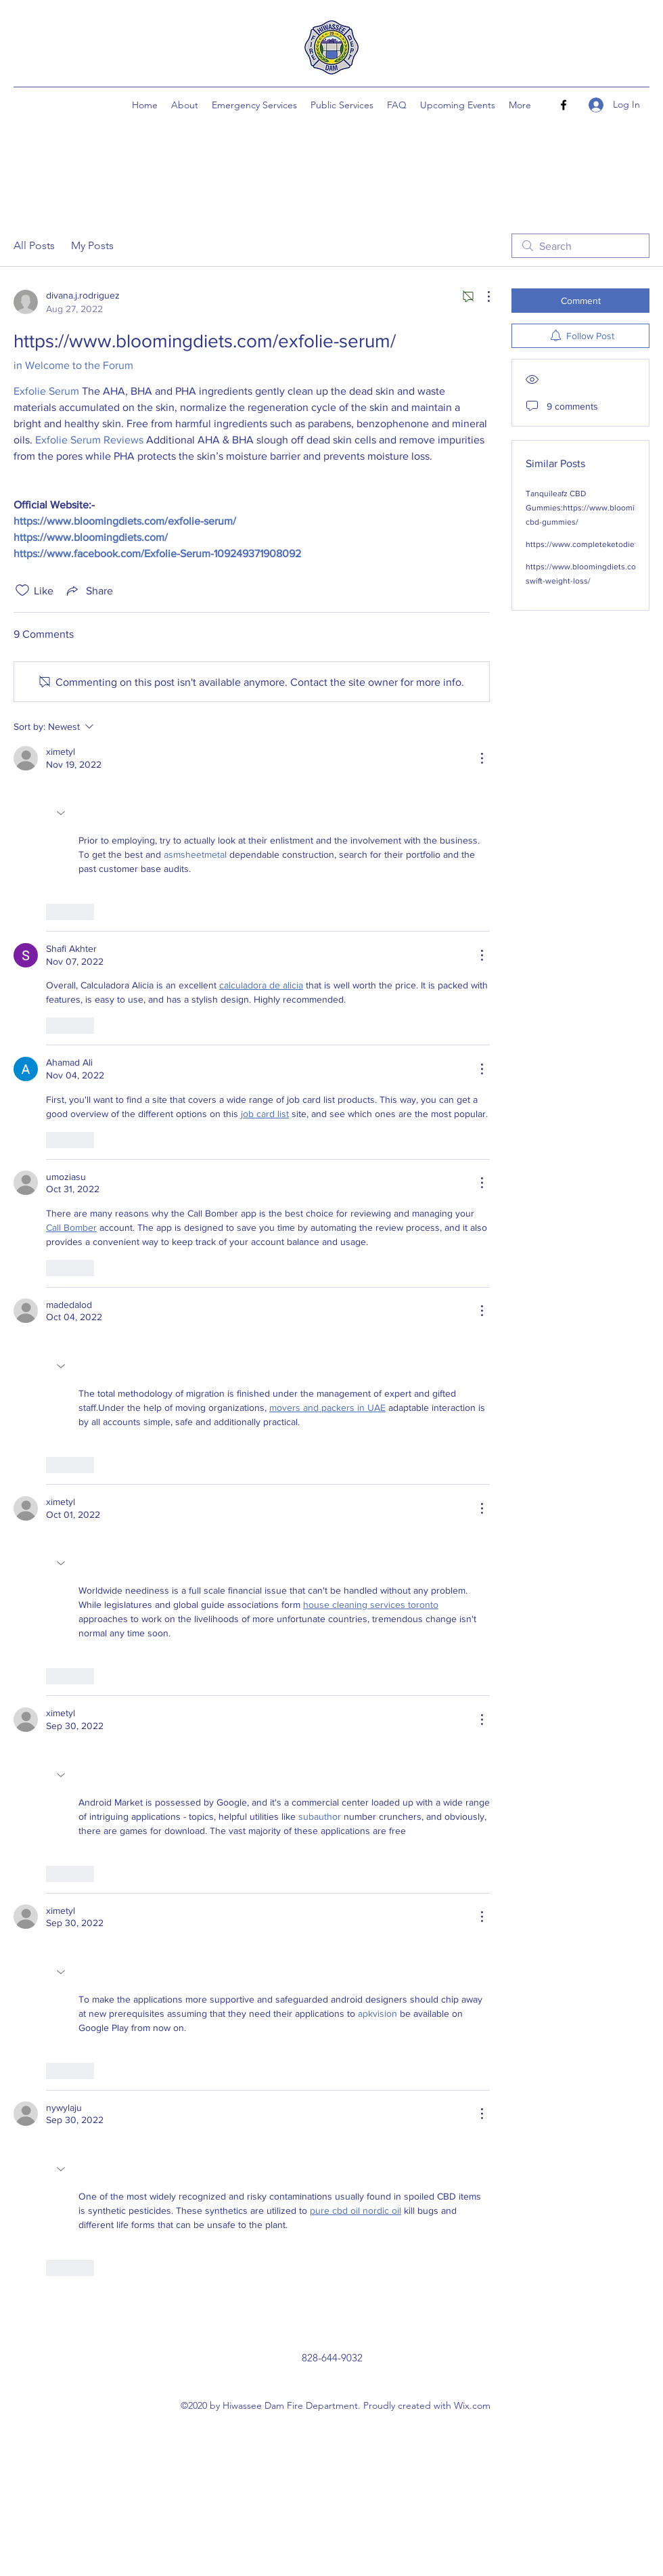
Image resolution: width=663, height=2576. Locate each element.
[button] (62, 813)
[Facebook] (563, 105)
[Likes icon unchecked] (22, 590)
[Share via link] (88, 590)
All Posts (34, 245)
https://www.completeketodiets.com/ (594, 544)
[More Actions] (482, 296)
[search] (580, 246)
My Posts (92, 245)
